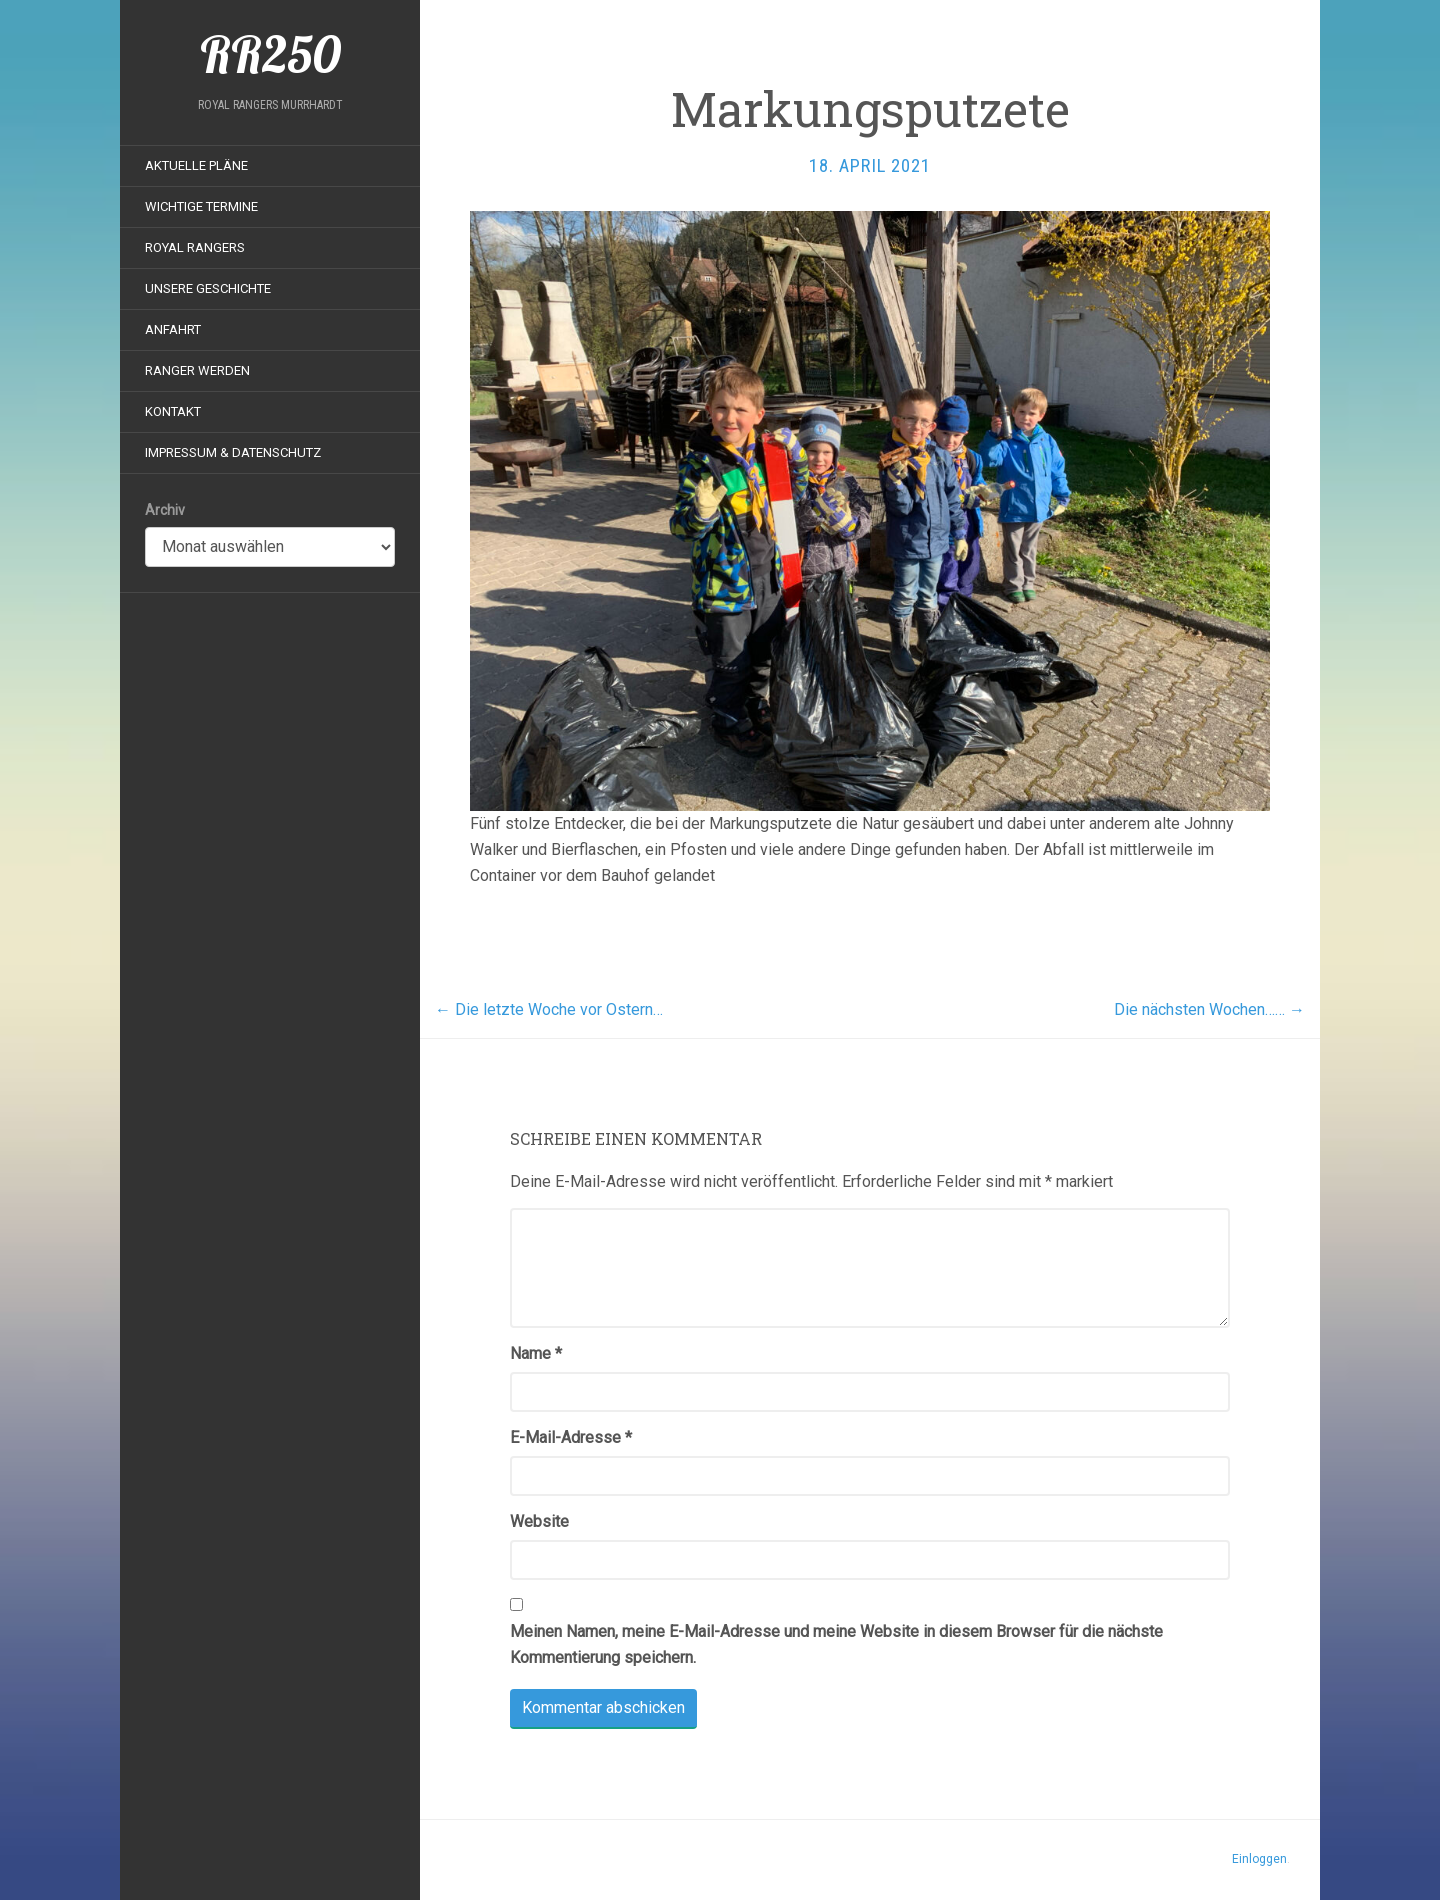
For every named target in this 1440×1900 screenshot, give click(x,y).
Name (536, 1353)
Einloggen (1259, 1859)
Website (539, 1521)
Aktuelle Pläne (196, 165)
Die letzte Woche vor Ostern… (549, 1009)
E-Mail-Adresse (571, 1437)
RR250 (270, 55)
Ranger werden (197, 370)
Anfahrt (173, 329)
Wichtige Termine (201, 206)
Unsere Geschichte (208, 288)
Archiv (165, 510)
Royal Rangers (195, 247)
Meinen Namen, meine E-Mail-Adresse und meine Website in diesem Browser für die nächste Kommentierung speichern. (836, 1644)
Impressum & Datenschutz (233, 452)
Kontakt (173, 411)
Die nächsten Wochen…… (1209, 1009)
